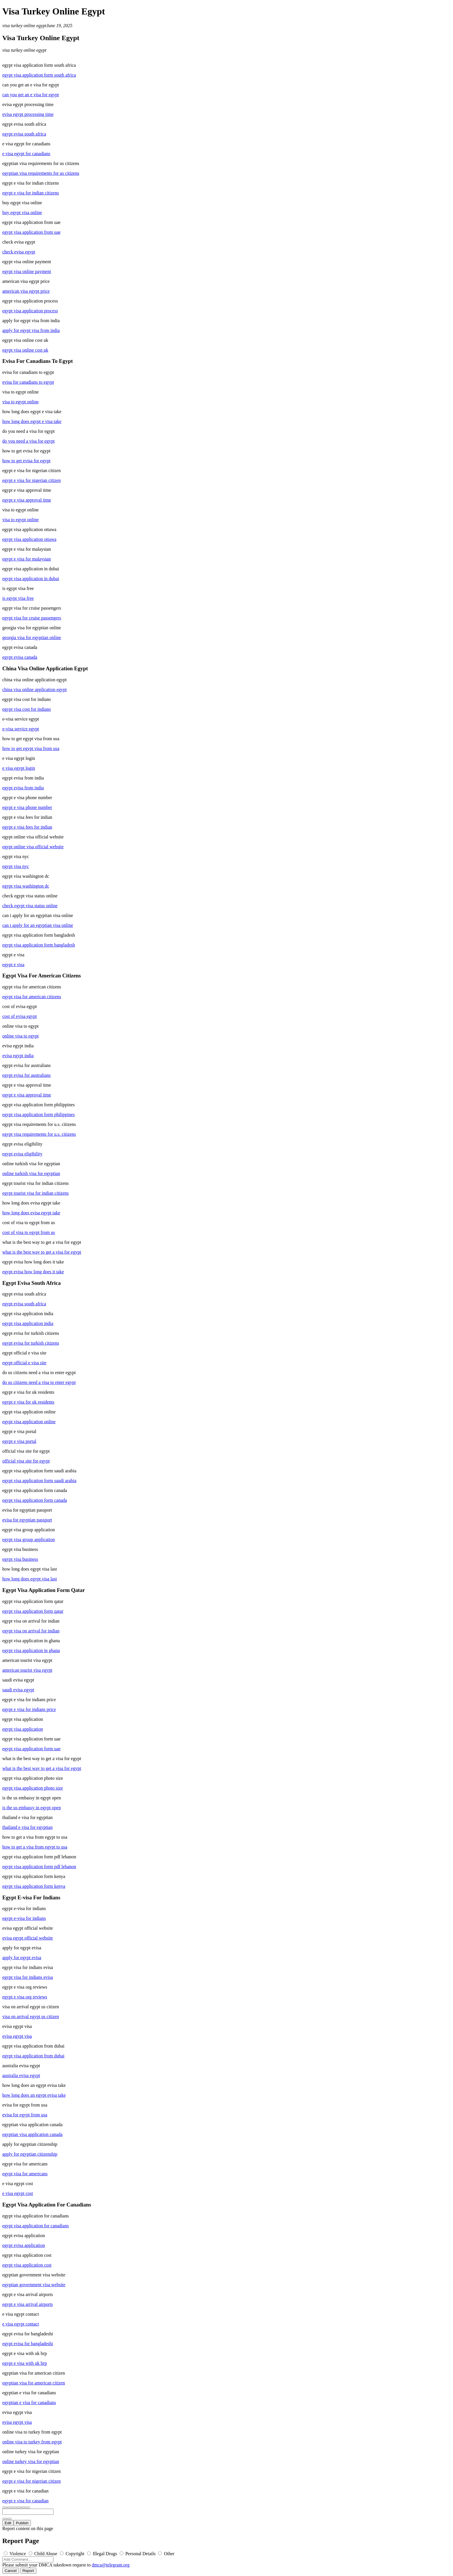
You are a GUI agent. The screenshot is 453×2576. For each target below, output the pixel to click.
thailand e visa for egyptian (27, 1827)
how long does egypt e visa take (31, 421)
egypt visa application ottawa (29, 539)
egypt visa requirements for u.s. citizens (39, 1134)
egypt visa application (22, 1729)
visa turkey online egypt (24, 25)
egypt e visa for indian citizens (30, 192)
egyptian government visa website (33, 2284)
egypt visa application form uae (31, 1748)
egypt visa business (20, 1559)
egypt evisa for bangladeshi (27, 2343)
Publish (22, 2523)
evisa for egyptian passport (27, 1519)
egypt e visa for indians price (29, 1709)
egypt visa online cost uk (25, 350)
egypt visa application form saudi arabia (39, 1480)
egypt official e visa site (24, 1362)
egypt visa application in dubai (30, 578)
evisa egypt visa (17, 2036)
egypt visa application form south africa (39, 75)
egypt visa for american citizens (31, 996)
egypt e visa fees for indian (27, 827)
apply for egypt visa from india (31, 330)
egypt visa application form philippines (38, 1114)
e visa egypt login (18, 768)
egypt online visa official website (33, 846)
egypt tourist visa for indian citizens (35, 1193)
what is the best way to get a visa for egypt (41, 1252)
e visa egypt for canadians (26, 153)
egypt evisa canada (19, 657)
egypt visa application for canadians (35, 2225)
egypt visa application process (30, 310)
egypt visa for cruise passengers (31, 617)
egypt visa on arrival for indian (31, 1630)
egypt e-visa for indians (24, 1918)
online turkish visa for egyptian (31, 1173)
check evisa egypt (18, 251)
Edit (8, 2523)
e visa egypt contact (20, 2323)
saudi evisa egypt (18, 1689)
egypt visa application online (28, 1421)
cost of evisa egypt (19, 1016)
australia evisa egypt (21, 2075)
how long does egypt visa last (29, 1578)
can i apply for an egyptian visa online (37, 925)
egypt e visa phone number (27, 807)
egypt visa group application (28, 1539)
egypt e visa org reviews (24, 1996)
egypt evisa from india (23, 787)
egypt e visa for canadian (25, 2500)
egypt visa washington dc (25, 886)
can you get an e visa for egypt (30, 94)
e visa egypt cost (17, 2193)
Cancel (11, 2570)
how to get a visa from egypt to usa (34, 1846)
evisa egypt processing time (27, 114)
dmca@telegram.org (110, 2564)
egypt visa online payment (26, 271)
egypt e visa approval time (26, 500)
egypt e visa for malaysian (26, 558)
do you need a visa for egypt (28, 441)
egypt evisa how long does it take (33, 1271)
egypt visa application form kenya (33, 1886)
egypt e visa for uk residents (28, 1402)
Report (28, 2570)
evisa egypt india (18, 1055)
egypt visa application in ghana (31, 1650)
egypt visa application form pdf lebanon (39, 1866)
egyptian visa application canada (32, 2134)
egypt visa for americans (25, 2173)
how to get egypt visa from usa (30, 748)
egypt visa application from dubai (33, 2055)
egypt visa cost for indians (26, 709)
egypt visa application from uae (31, 232)
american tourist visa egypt (27, 1670)
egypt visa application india (27, 1323)
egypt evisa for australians (26, 1075)
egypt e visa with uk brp (24, 2363)
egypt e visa (13, 964)
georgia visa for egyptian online (31, 637)
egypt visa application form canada (34, 1500)
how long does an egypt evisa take (34, 2095)
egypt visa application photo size (32, 1788)
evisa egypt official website (27, 1937)
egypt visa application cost (26, 2265)
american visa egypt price (26, 291)
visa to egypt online (20, 401)
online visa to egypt (20, 1035)
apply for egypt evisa (21, 1957)
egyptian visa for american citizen (33, 2382)
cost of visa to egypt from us (28, 1232)
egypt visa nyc (15, 866)
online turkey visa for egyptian (30, 2461)
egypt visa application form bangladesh (38, 944)
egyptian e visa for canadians (29, 2402)
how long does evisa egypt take (31, 1212)
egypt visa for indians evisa (27, 1977)
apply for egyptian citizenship (29, 2154)
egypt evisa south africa (24, 133)
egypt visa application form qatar (32, 1611)
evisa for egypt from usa (24, 2114)
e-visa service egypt (20, 728)
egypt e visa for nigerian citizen (31, 480)
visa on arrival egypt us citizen (30, 2016)
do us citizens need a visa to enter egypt (39, 1382)
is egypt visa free (18, 598)
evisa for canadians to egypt (28, 382)
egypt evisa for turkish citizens (30, 1343)
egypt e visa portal (19, 1441)
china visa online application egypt (34, 689)
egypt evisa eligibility (22, 1153)
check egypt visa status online (29, 905)
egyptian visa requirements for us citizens (40, 173)
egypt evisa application (23, 2245)
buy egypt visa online (22, 212)
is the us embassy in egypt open (31, 1807)
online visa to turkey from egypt (32, 2441)
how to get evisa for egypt (26, 460)
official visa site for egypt (26, 1460)
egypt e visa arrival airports (27, 2304)
